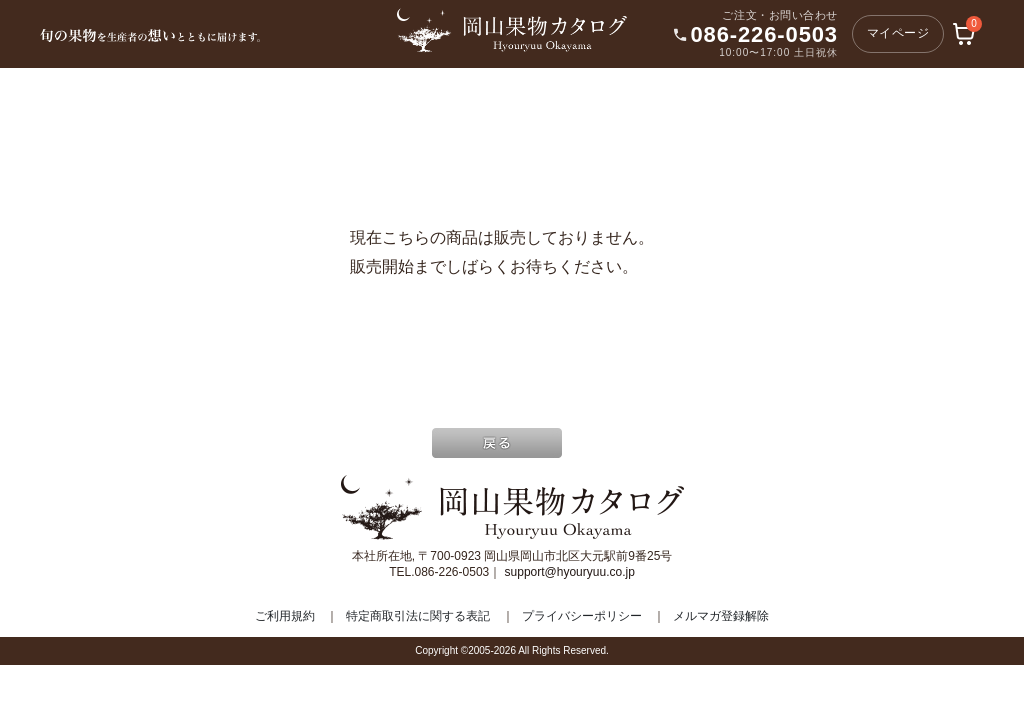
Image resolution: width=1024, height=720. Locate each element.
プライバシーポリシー (582, 616)
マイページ (898, 33)
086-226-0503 (764, 35)
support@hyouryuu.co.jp (570, 572)
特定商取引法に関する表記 (418, 616)
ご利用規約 (285, 616)
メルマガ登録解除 (721, 616)
